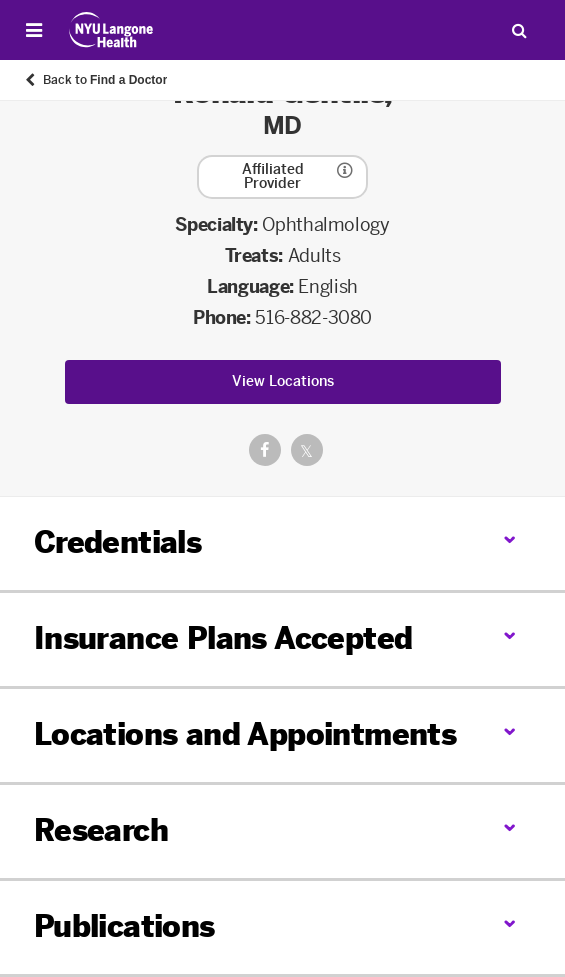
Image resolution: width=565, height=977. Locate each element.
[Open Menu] (34, 30)
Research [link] (101, 831)
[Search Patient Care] (519, 30)
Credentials (117, 543)
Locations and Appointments (245, 735)
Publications (124, 927)
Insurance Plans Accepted (223, 639)
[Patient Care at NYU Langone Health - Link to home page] (111, 30)
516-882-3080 (313, 318)
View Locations (283, 381)
